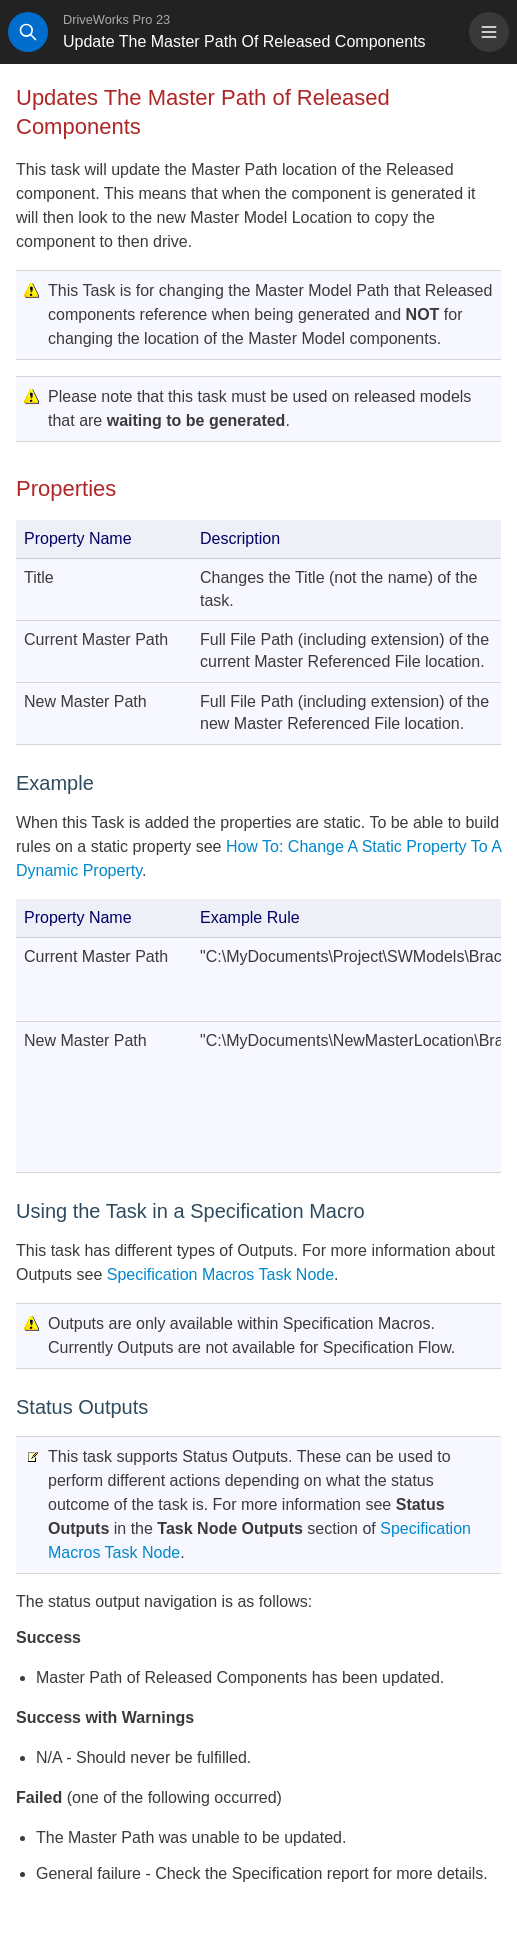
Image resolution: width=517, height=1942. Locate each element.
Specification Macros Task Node (220, 1274)
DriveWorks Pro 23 (116, 19)
